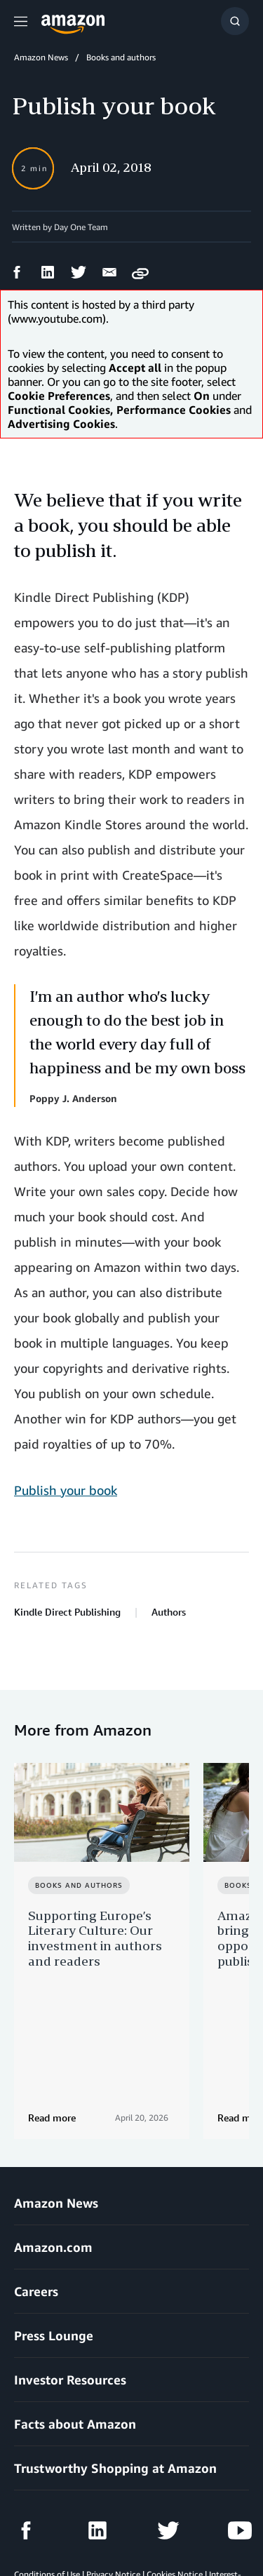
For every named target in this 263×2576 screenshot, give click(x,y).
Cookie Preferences (121, 2526)
